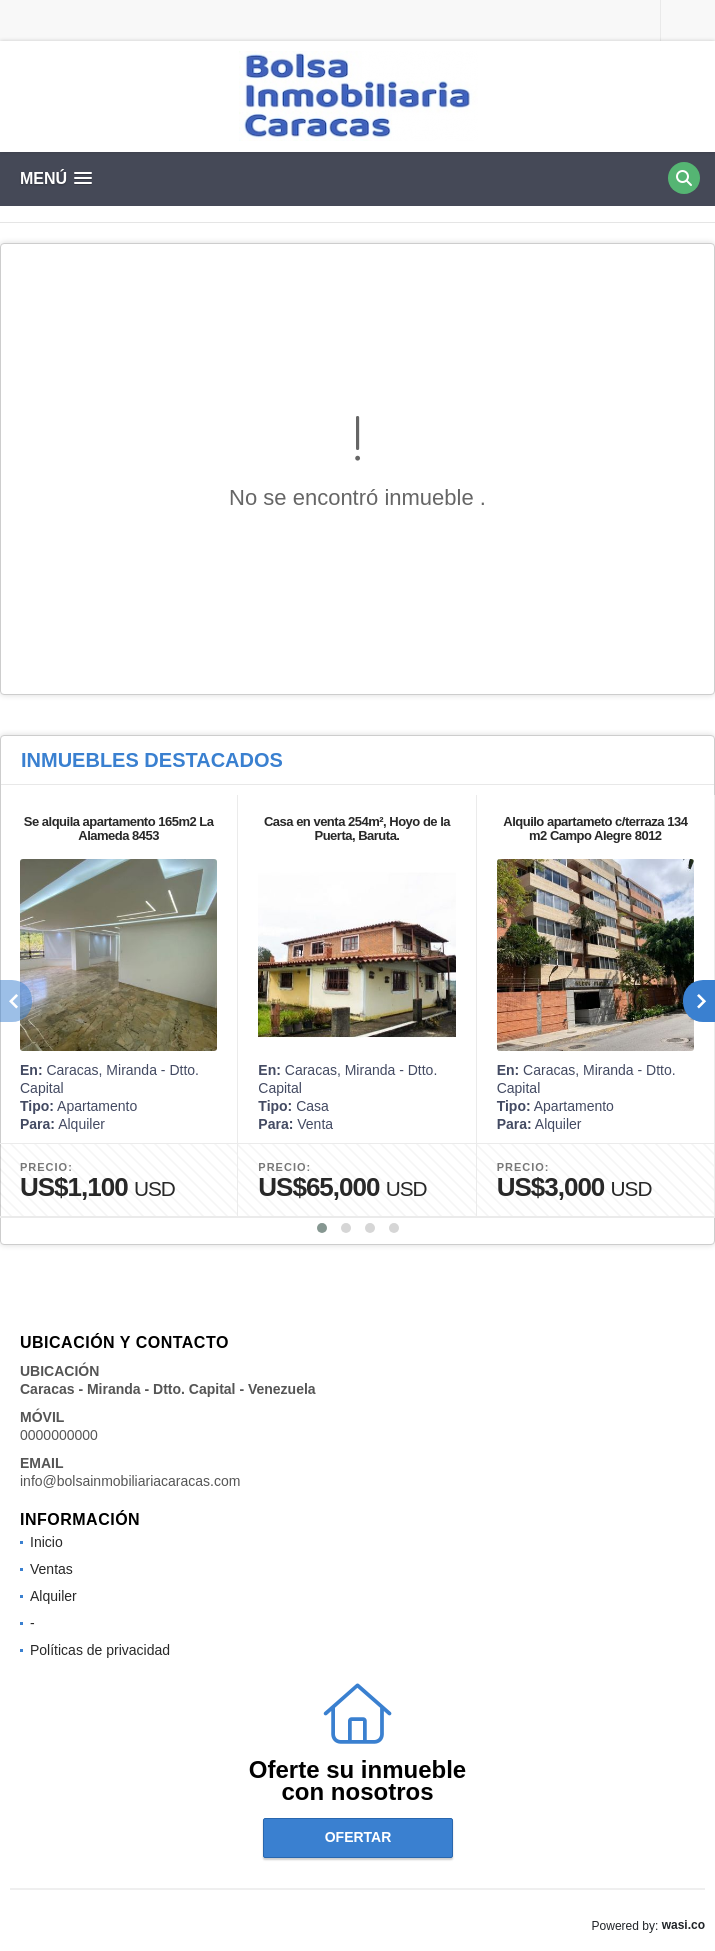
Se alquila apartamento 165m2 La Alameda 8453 (119, 828)
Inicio (46, 1542)
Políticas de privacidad (100, 1650)
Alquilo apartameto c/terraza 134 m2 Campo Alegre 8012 (595, 828)
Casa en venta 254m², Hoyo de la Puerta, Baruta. (357, 828)
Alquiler (53, 1596)
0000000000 (59, 1435)
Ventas (51, 1569)
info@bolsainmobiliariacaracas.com (130, 1481)
